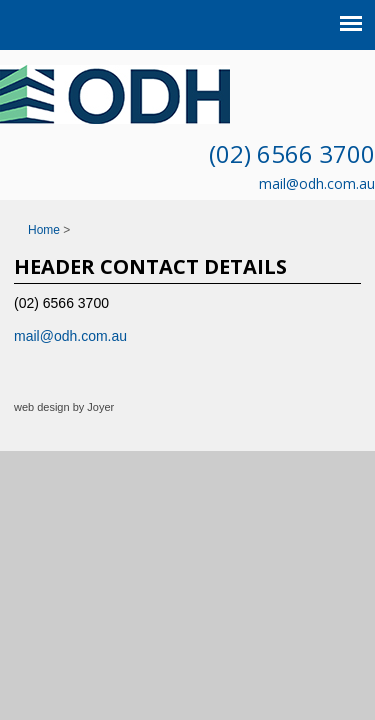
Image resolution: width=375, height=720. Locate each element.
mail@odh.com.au (317, 183)
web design (42, 407)
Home (44, 230)
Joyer (100, 407)
